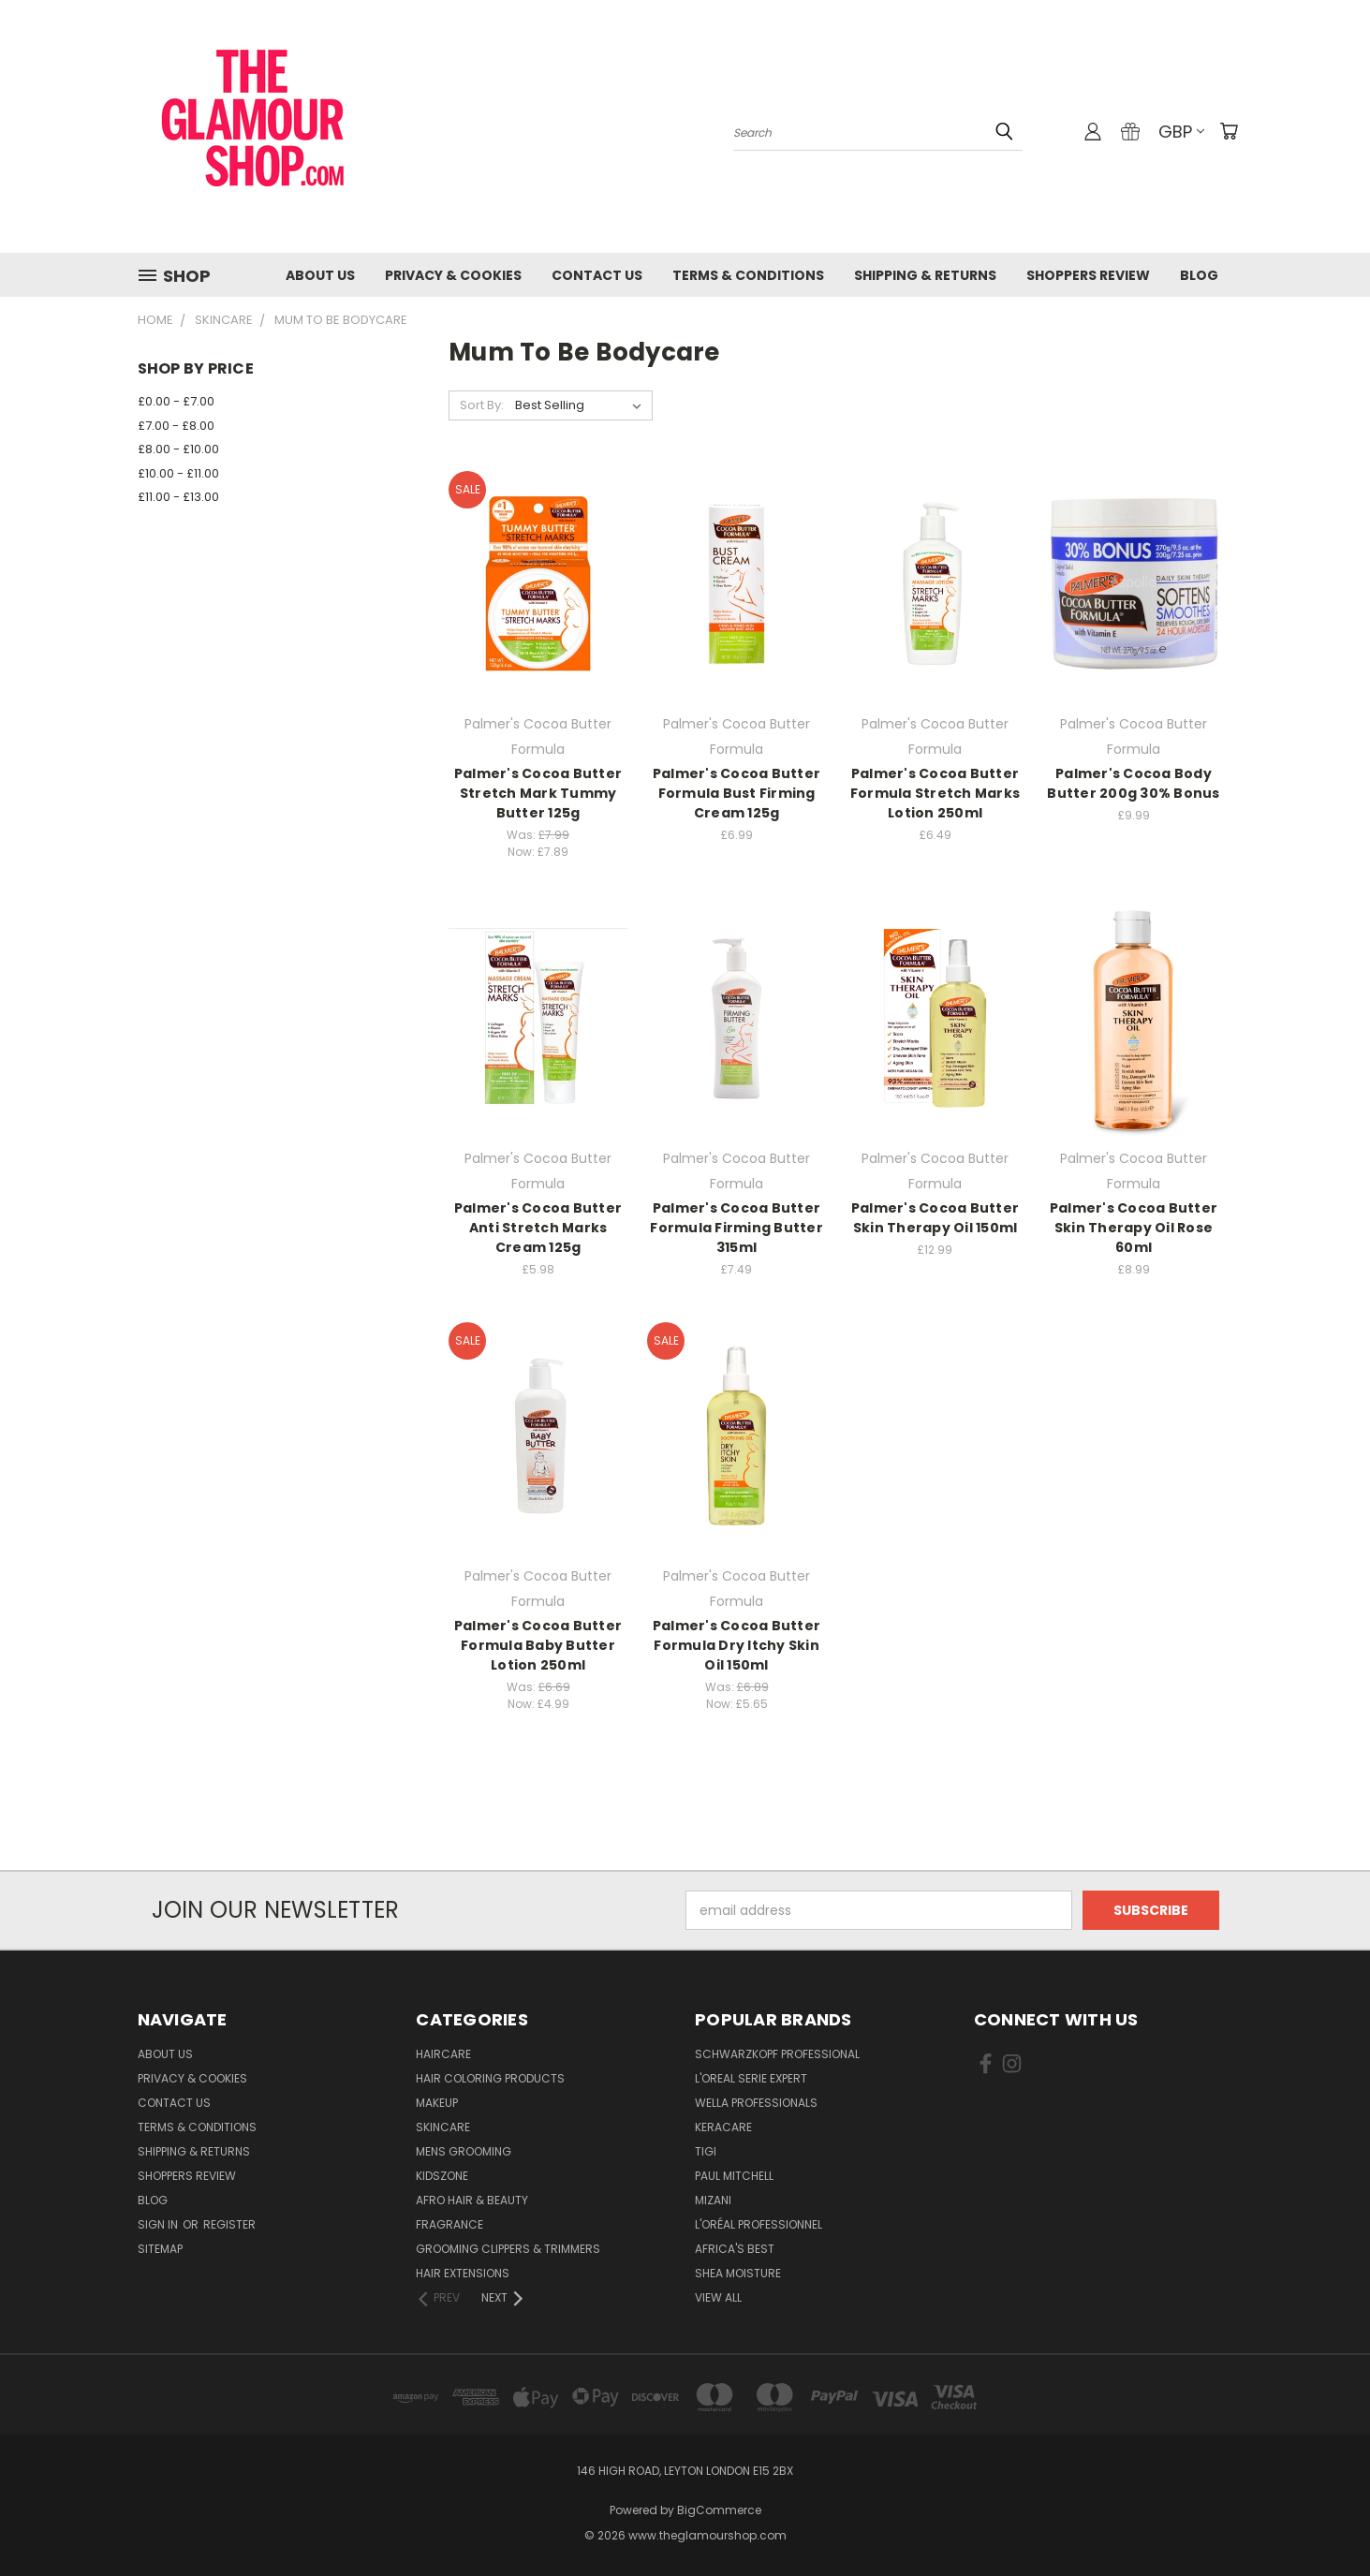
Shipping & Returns (925, 275)
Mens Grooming (463, 2151)
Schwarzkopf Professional (777, 2054)
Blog (1199, 275)
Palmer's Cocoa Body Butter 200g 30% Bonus (1133, 783)
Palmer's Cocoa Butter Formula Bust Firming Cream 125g (736, 793)
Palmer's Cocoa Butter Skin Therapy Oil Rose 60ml (1133, 1228)
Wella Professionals (756, 2103)
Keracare (723, 2127)
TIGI (705, 2151)
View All (718, 2297)
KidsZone (442, 2176)
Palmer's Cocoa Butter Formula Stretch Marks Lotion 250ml (935, 793)
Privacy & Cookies (453, 275)
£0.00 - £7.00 (176, 401)
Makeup (437, 2103)
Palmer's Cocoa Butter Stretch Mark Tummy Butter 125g (538, 793)
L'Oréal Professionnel (758, 2224)
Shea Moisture (738, 2273)
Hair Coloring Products (490, 2078)
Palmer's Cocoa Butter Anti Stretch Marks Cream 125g (538, 1228)
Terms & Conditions (748, 275)
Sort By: (482, 405)
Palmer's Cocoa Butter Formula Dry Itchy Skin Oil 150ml (736, 1645)
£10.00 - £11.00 (178, 473)
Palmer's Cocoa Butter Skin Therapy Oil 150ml (935, 1218)
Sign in (159, 2224)
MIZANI (713, 2200)
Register (229, 2224)
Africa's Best (734, 2249)
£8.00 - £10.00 (178, 449)
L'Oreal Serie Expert (751, 2078)
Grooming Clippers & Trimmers (508, 2249)
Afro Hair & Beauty (472, 2200)
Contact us (597, 275)
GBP (1181, 131)
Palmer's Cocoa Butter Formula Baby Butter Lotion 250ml (538, 1645)
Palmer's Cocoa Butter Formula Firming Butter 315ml (736, 1228)
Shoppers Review (1088, 275)
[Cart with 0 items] (1228, 131)
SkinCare (443, 2127)
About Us (320, 275)
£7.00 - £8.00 (176, 425)
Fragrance (449, 2224)
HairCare (443, 2054)
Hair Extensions (462, 2273)
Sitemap (160, 2249)
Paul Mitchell (734, 2176)
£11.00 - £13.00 (178, 497)
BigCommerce (719, 2510)
